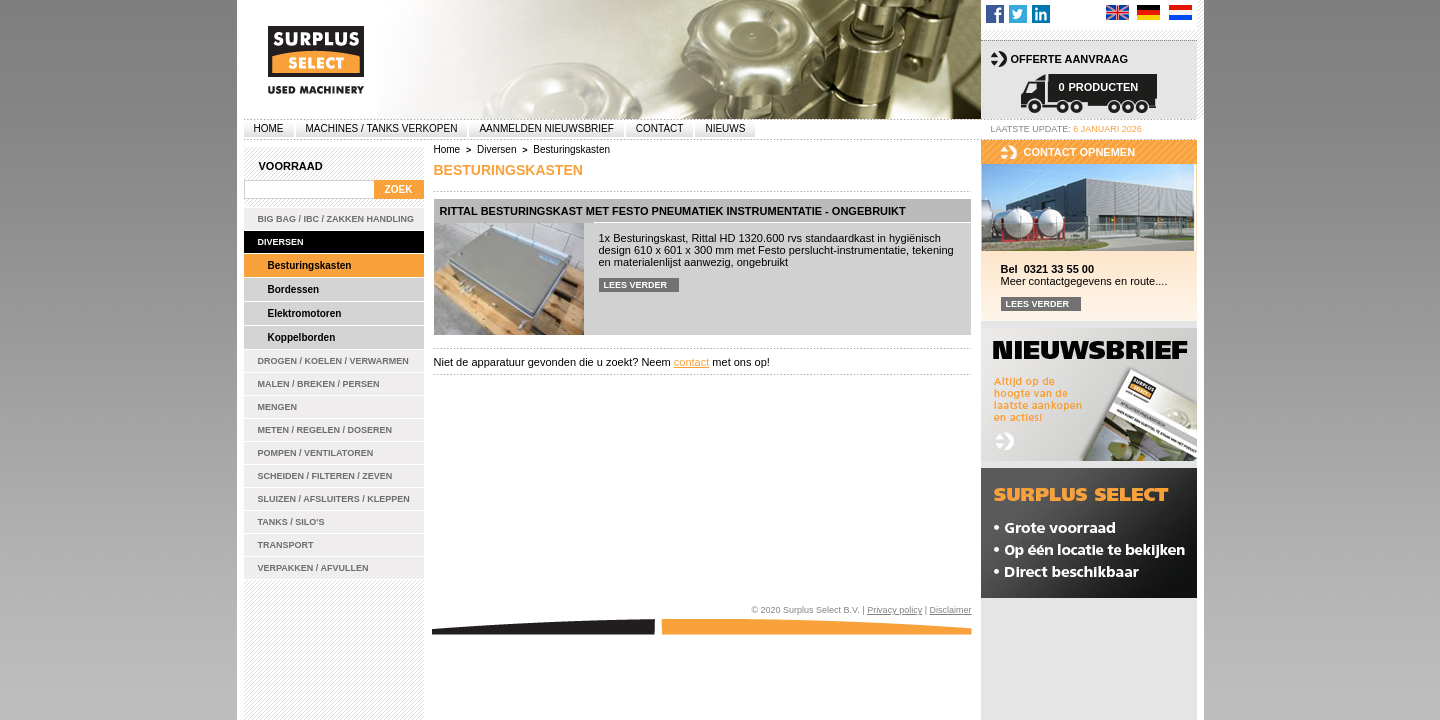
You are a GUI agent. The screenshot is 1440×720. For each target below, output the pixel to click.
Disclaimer (950, 610)
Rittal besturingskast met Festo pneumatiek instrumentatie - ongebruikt (673, 211)
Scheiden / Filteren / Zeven (325, 476)
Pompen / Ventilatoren (316, 453)
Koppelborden (302, 337)
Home (269, 128)
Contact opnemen (1080, 152)
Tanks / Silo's (291, 522)
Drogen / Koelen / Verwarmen (333, 361)
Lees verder (636, 285)
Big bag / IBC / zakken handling (336, 219)
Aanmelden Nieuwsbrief (546, 128)
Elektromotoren (305, 313)
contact (691, 362)
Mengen (278, 407)
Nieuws (725, 128)
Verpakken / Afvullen (313, 568)
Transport (286, 545)
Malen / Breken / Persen (319, 384)
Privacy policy (894, 610)
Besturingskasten (310, 265)
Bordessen (294, 289)
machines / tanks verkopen (382, 128)
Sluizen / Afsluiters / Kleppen (334, 499)
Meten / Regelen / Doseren (325, 430)
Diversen (281, 242)
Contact (660, 128)
